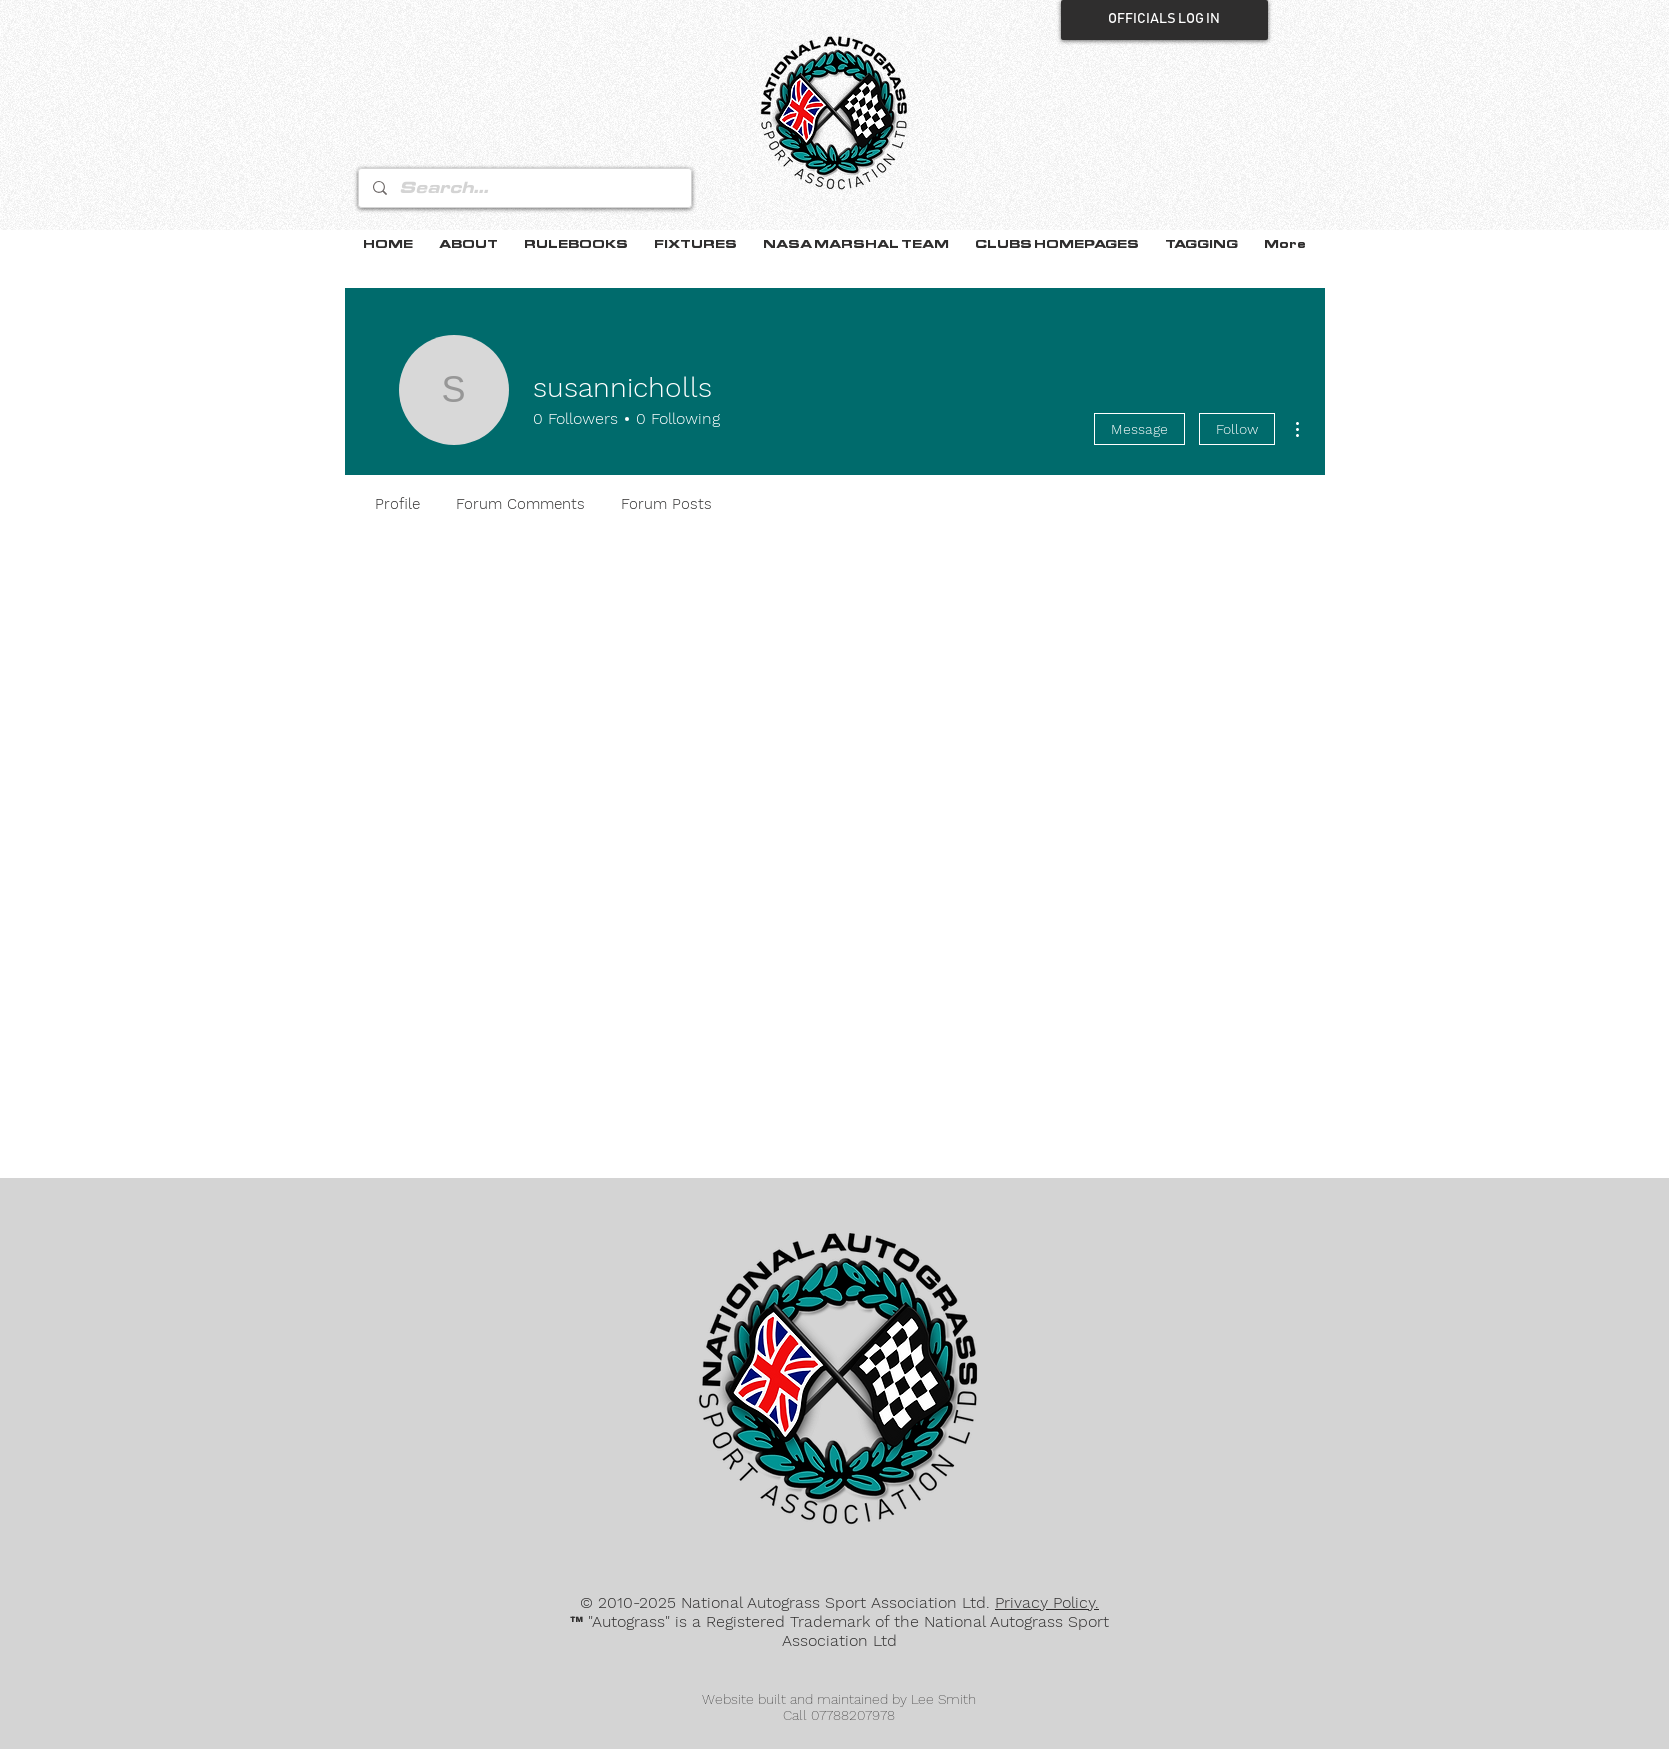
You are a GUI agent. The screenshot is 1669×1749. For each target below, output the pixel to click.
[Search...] (524, 188)
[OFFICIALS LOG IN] (1164, 20)
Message (1139, 429)
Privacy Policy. (1047, 1602)
